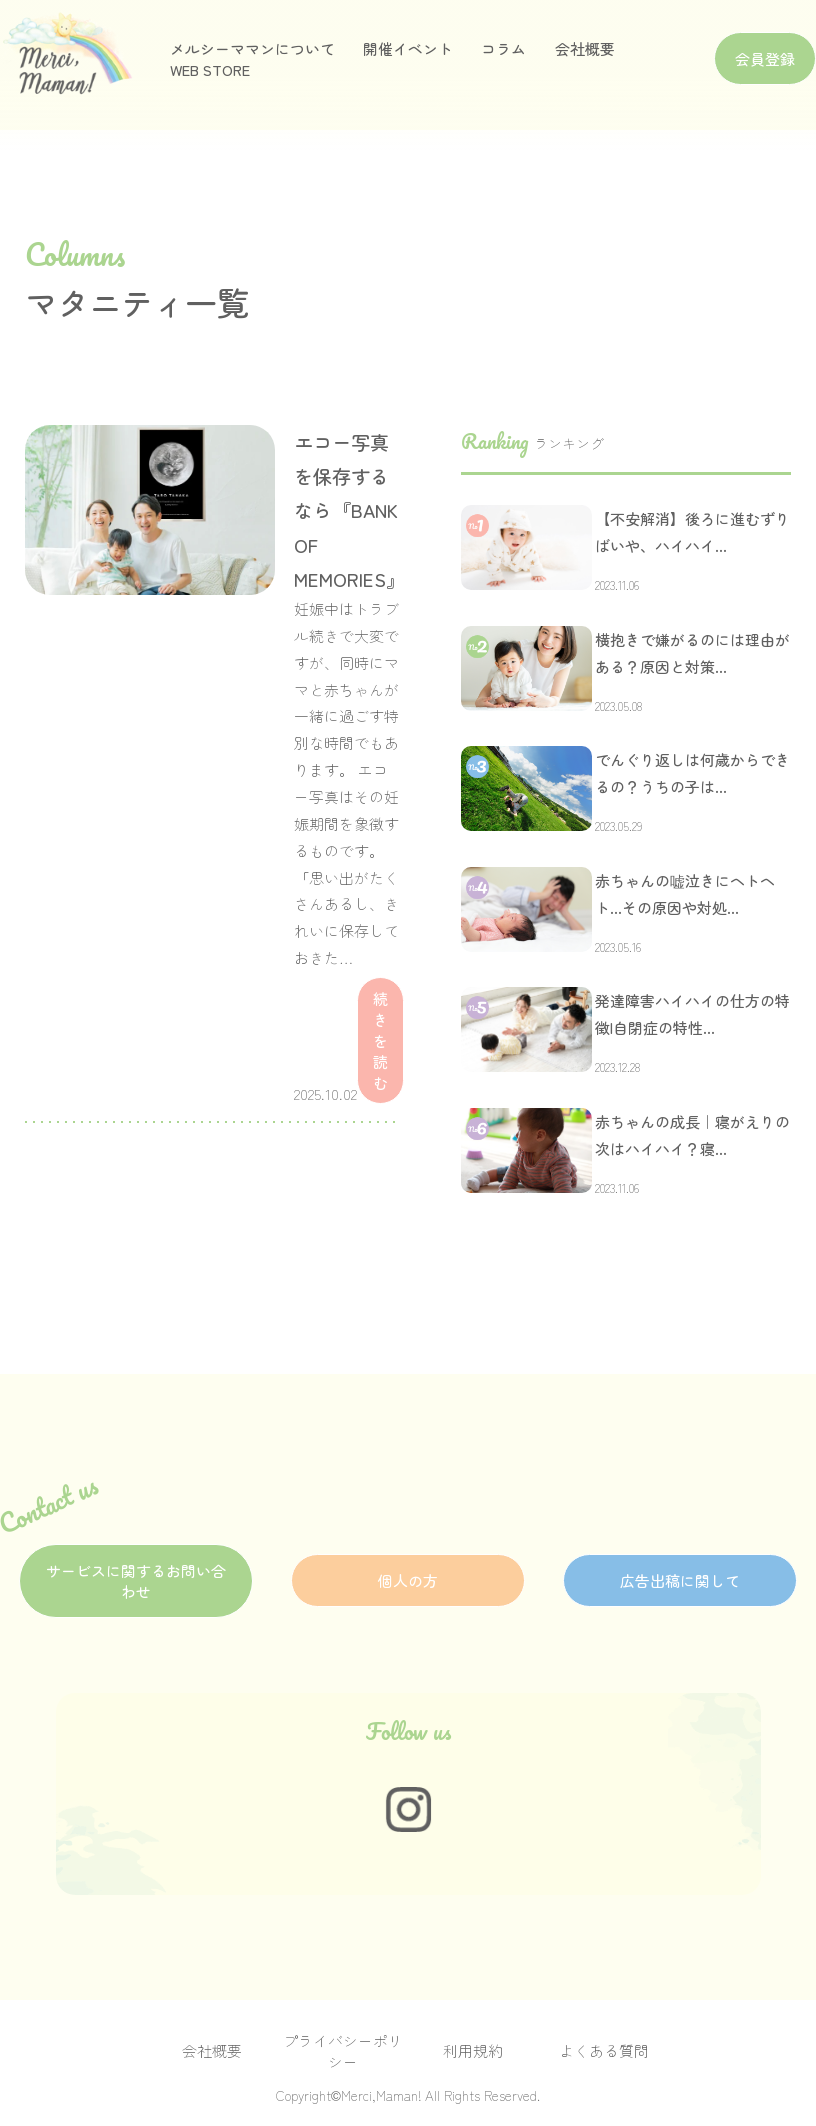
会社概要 (585, 48)
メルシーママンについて (252, 48)
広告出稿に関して (680, 1580)
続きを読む (380, 1040)
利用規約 (473, 2050)
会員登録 (765, 58)
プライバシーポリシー (343, 2051)
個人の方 (408, 1580)
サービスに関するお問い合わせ (136, 1581)
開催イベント (408, 48)
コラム (503, 48)
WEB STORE (210, 69)
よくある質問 (604, 2050)
